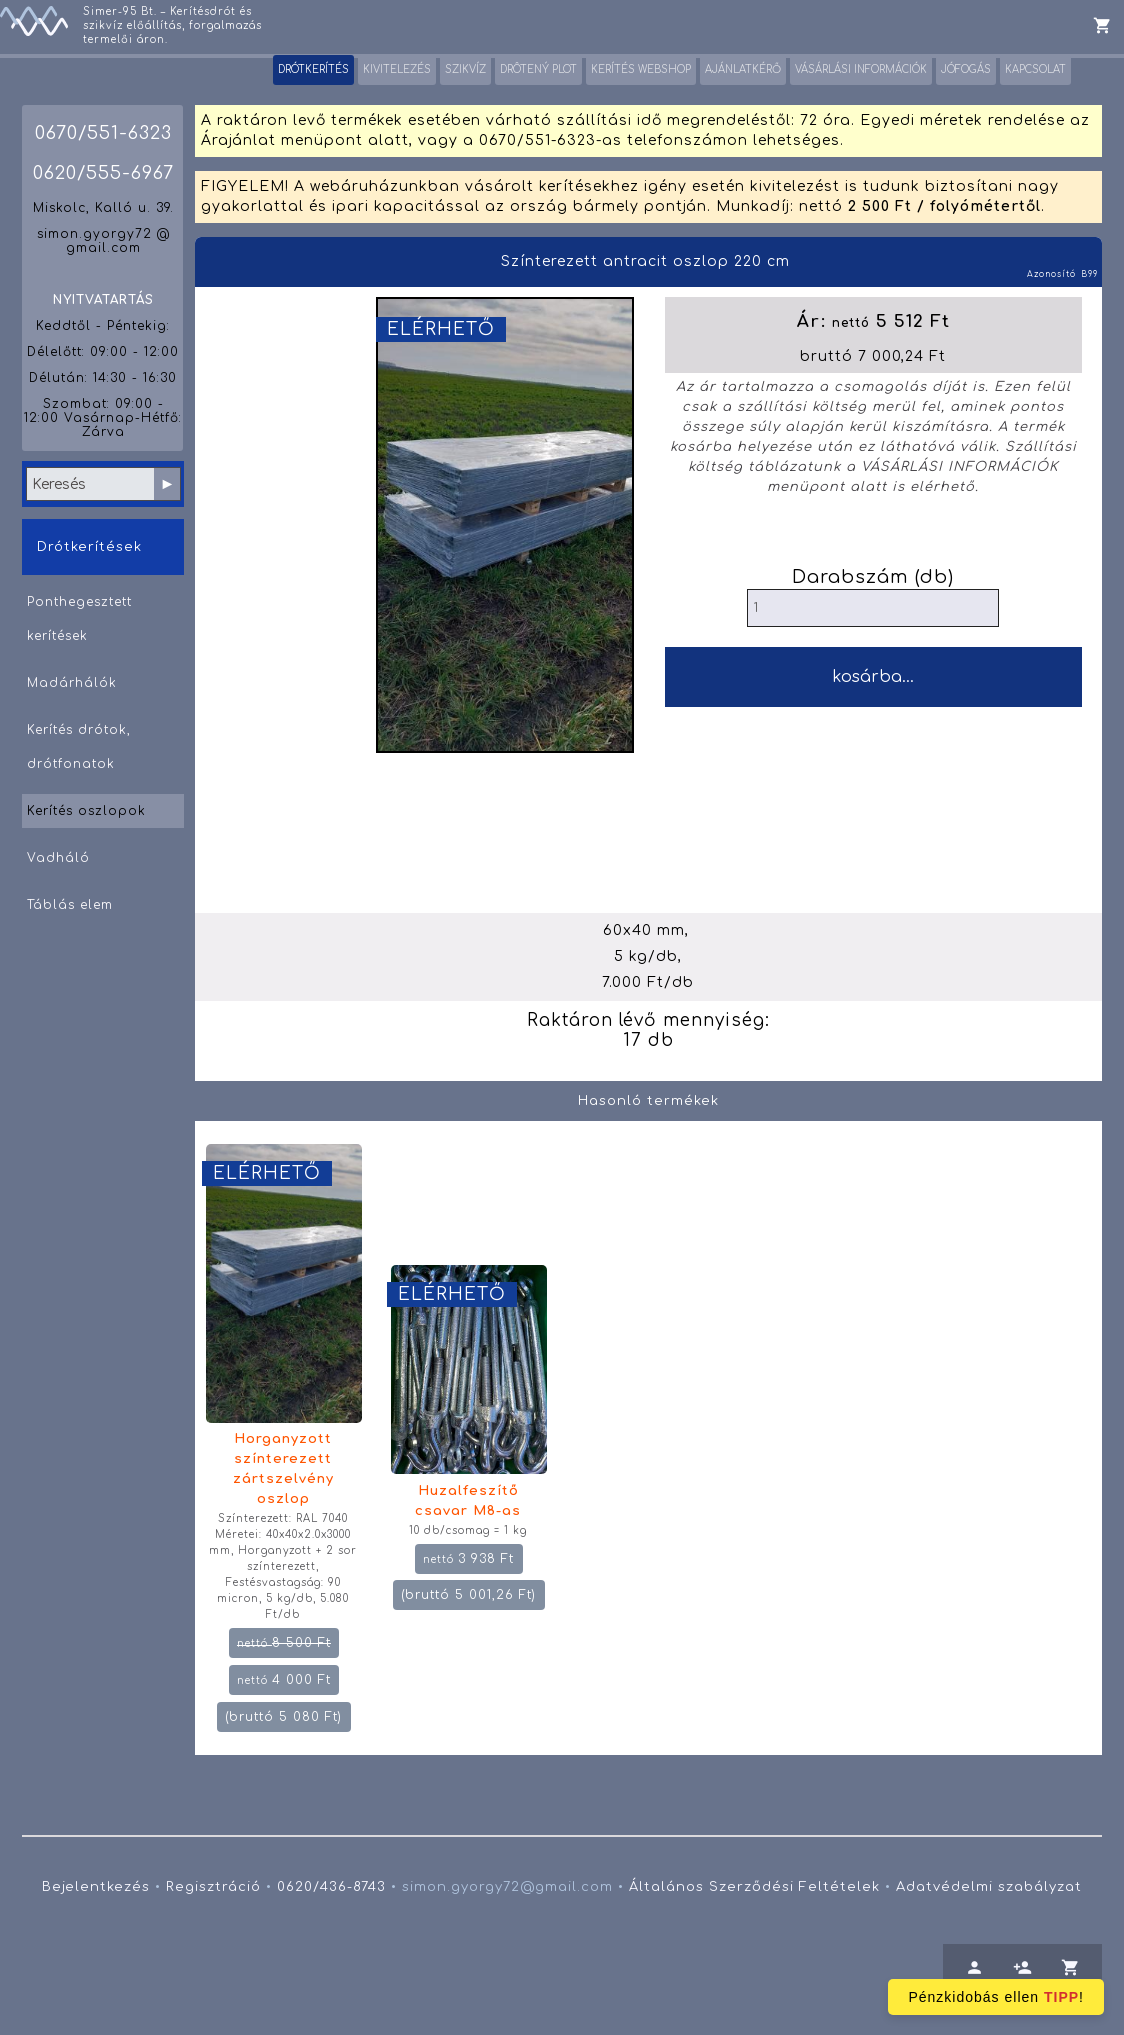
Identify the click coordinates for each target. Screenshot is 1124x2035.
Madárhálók (72, 683)
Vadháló (58, 858)
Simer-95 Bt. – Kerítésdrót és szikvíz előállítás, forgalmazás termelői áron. (172, 25)
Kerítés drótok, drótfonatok (79, 747)
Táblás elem (70, 905)
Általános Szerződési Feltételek (754, 1887)
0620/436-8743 (331, 1887)
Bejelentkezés (96, 1887)
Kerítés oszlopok (86, 811)
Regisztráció (213, 1887)
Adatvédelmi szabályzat (989, 1887)
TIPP (1061, 1997)
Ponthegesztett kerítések (79, 619)
